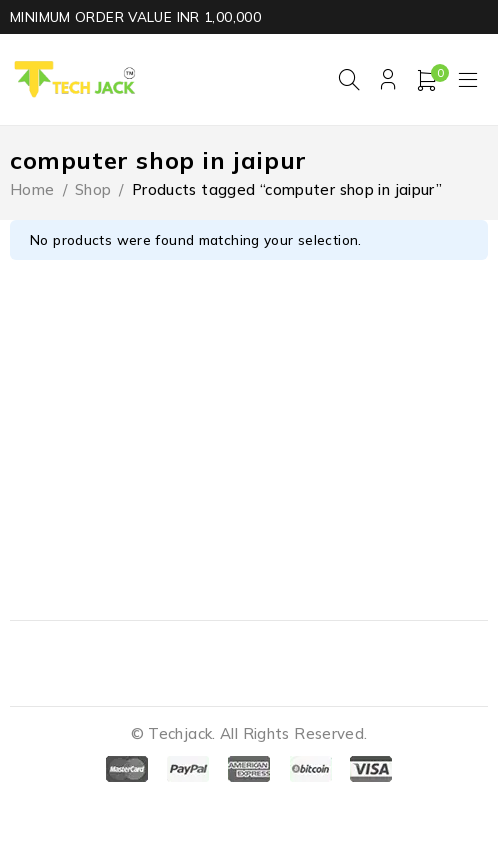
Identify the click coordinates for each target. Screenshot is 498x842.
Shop (93, 189)
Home (32, 189)
